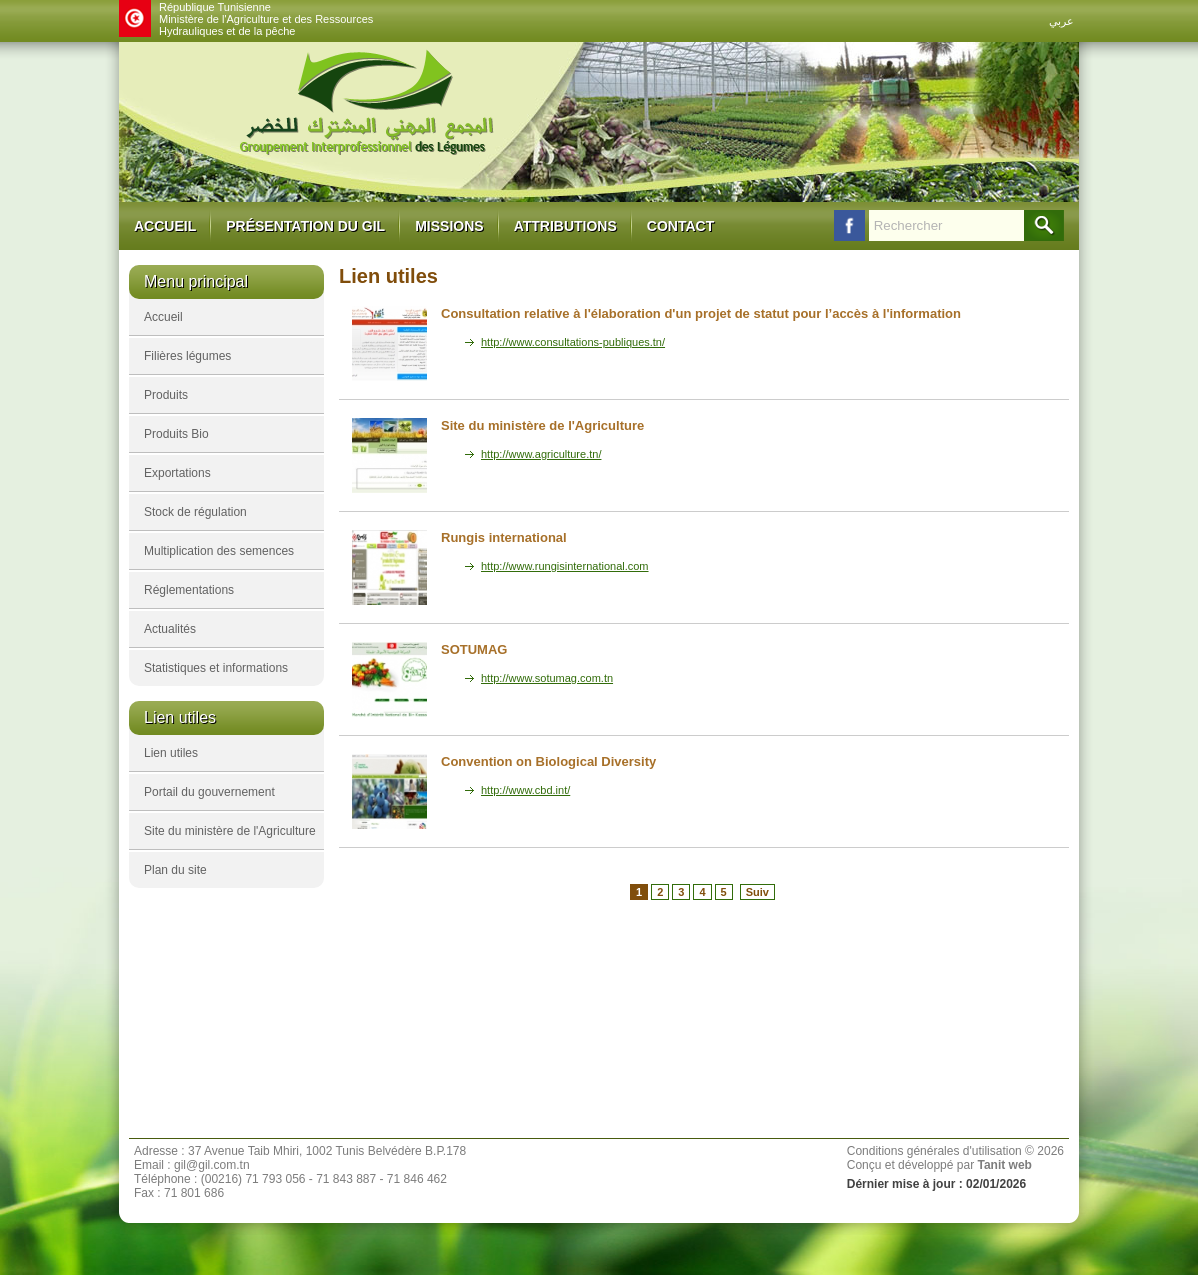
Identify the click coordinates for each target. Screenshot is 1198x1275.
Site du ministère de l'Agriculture (230, 831)
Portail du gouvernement (209, 792)
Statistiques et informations (216, 668)
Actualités (170, 629)
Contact (680, 226)
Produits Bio (176, 434)
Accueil (165, 226)
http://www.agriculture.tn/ (541, 454)
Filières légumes (187, 356)
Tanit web (1004, 1165)
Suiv (757, 892)
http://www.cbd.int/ (525, 790)
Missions (449, 226)
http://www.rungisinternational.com (565, 566)
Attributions (565, 226)
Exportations (177, 473)
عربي (1061, 21)
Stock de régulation (195, 512)
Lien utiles (171, 753)
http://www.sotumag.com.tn (547, 678)
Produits (166, 395)
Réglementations (189, 590)
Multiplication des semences (219, 551)
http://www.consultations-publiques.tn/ (573, 342)
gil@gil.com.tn (212, 1165)
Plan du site (175, 870)
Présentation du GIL (305, 226)
